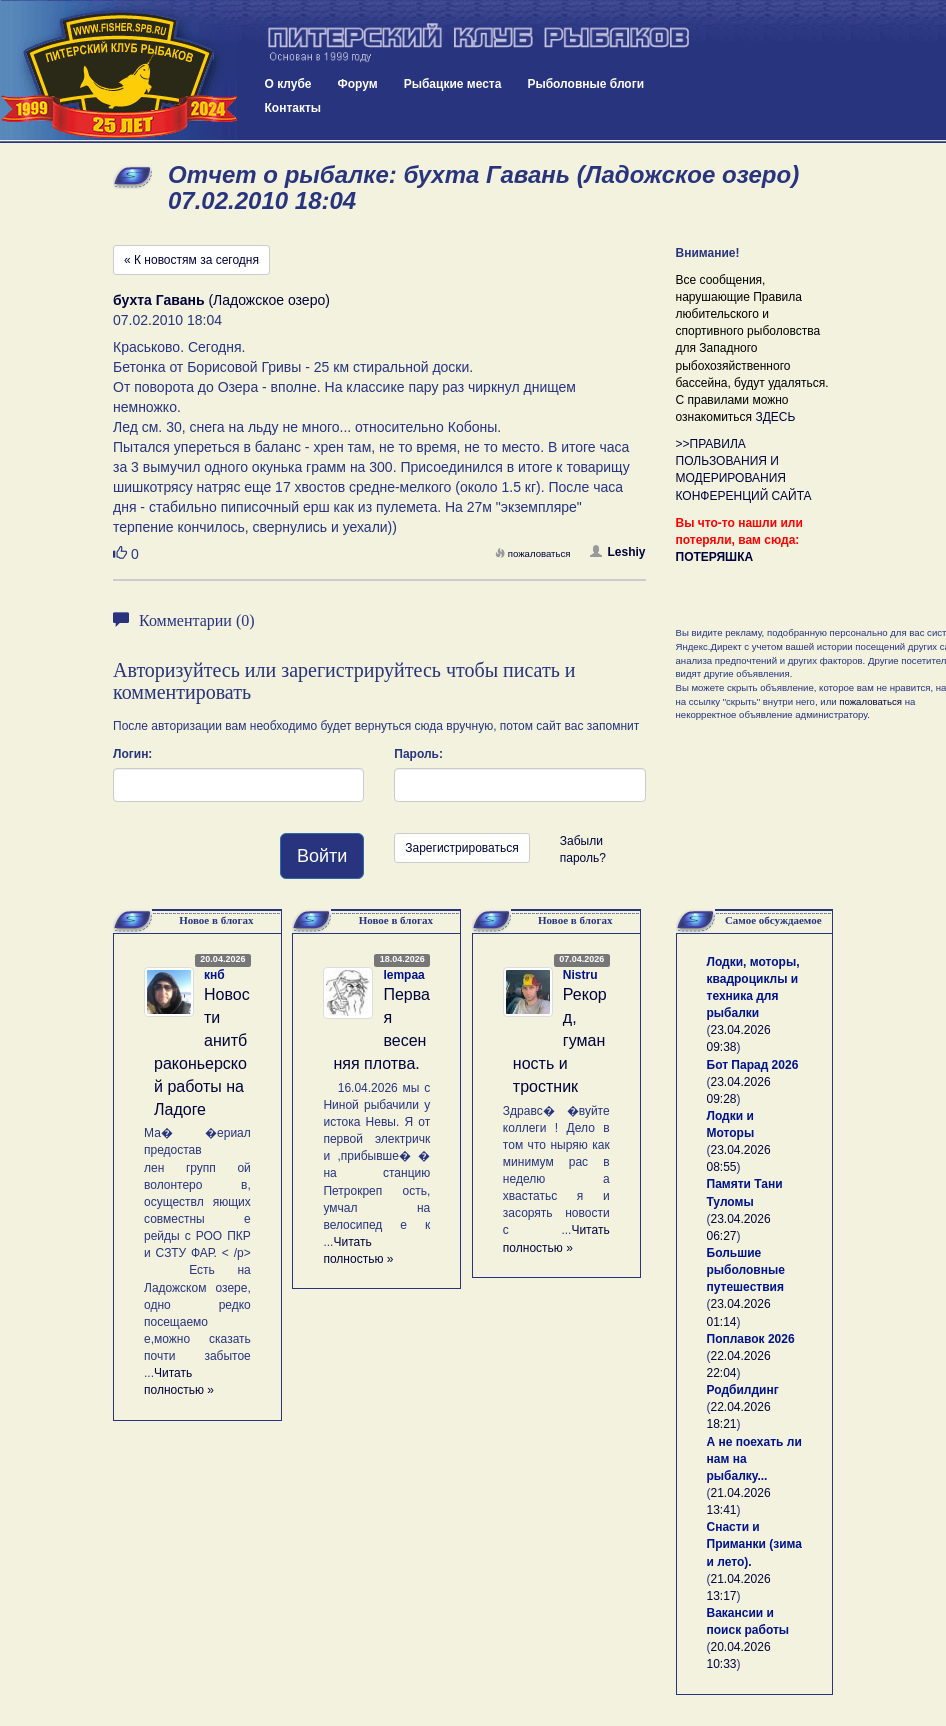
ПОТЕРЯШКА (715, 557)
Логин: (132, 754)
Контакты (293, 108)
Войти (322, 856)
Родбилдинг (743, 1390)
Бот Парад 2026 (753, 1065)
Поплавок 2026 (751, 1339)
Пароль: (418, 754)
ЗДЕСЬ (775, 417)
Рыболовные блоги (585, 84)
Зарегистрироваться (461, 848)
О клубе (288, 84)
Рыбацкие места (453, 84)
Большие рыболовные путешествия (746, 1270)
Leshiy (617, 552)
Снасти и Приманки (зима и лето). (754, 1544)
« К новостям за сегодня (191, 260)
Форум (358, 84)
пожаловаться (533, 553)
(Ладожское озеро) (221, 300)
